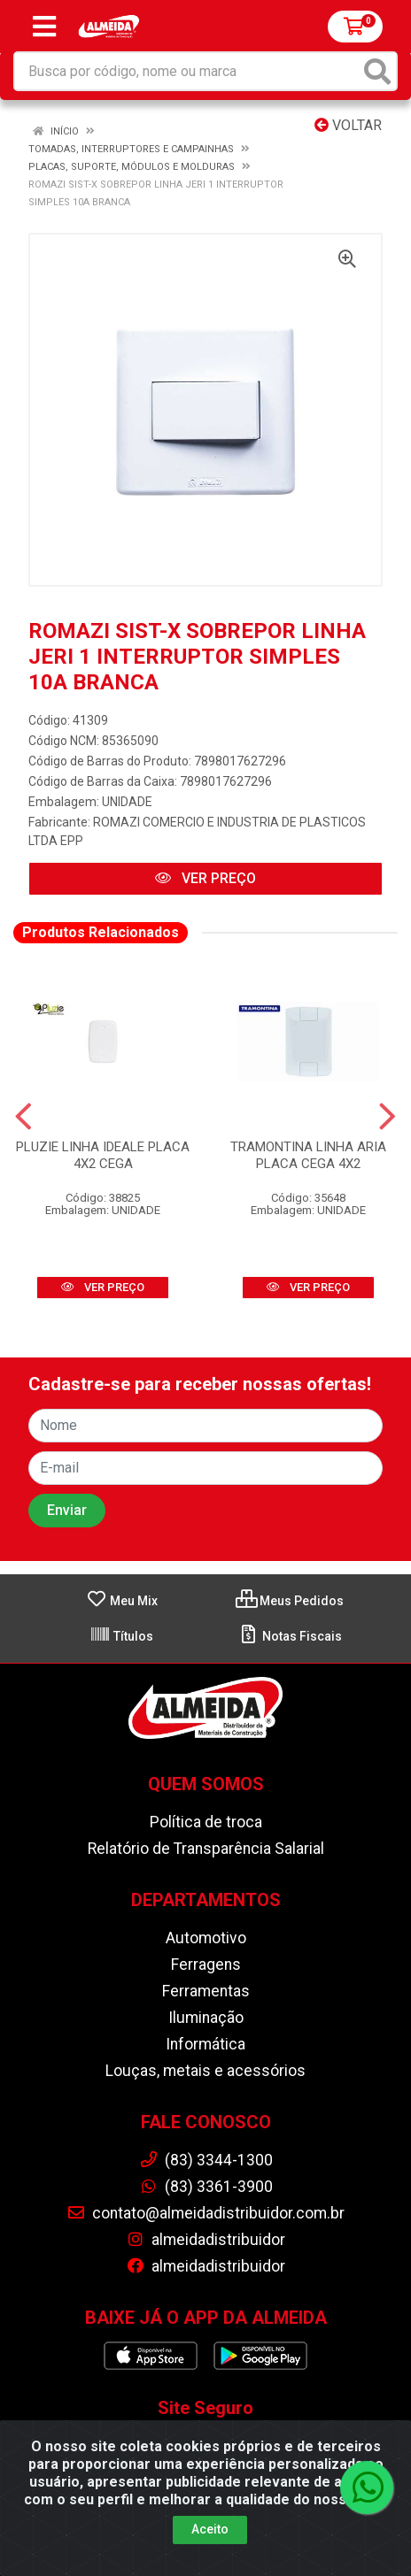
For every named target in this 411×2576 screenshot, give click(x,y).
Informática (205, 2044)
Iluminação (206, 2017)
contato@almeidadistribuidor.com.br (205, 2213)
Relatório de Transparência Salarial (206, 1848)
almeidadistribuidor (205, 2240)
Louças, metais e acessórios (205, 2071)
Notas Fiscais (290, 1636)
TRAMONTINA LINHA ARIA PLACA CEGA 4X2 (308, 1155)
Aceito (210, 2529)
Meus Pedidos (290, 1601)
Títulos (121, 1636)
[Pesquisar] (377, 71)
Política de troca (206, 1822)
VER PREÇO (205, 878)
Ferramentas (206, 1991)
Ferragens (206, 1964)
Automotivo (206, 1938)
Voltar (348, 125)
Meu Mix (122, 1601)
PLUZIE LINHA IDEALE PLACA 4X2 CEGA (103, 1155)
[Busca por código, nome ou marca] (187, 71)
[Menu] (44, 26)
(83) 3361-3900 (206, 2186)
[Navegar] (23, 1116)
